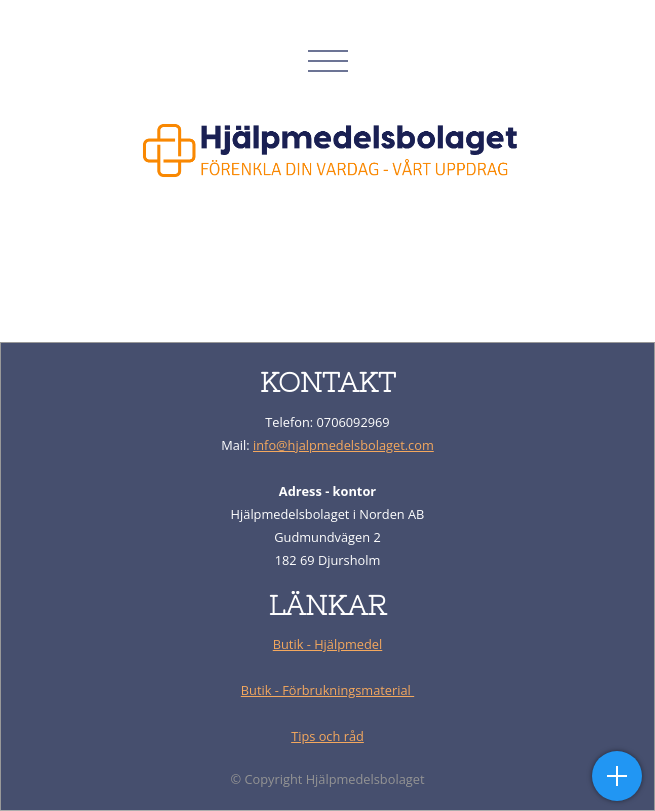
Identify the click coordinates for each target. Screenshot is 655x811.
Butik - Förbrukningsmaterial (327, 690)
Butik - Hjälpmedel (328, 644)
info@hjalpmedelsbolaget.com (343, 445)
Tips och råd (327, 736)
